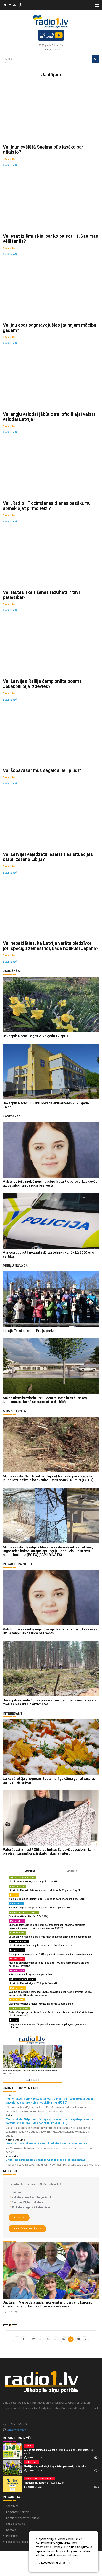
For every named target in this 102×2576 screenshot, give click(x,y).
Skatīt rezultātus (27, 2252)
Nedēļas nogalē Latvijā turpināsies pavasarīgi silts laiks (39, 1931)
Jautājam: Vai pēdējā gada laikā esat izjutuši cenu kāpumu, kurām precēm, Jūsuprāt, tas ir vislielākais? (48, 2329)
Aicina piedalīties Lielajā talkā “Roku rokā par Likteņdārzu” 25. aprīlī (47, 1922)
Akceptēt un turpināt (52, 2562)
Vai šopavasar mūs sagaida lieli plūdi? (42, 779)
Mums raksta (17, 1944)
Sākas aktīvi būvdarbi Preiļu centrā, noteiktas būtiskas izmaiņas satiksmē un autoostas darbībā (45, 1417)
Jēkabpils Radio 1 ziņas (22, 1901)
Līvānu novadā (17, 2011)
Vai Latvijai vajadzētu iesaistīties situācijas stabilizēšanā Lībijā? (48, 866)
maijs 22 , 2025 (11, 2336)
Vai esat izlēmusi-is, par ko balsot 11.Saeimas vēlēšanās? (50, 241)
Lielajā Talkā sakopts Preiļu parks (29, 1347)
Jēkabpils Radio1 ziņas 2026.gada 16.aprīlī (33, 2006)
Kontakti (11, 2554)
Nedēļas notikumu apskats (24, 1936)
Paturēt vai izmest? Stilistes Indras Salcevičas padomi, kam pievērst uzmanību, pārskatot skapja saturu (49, 1875)
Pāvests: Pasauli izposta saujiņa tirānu (30, 1998)
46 (63, 2363)
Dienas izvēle (17, 1974)
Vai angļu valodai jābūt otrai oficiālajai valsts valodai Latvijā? (49, 421)
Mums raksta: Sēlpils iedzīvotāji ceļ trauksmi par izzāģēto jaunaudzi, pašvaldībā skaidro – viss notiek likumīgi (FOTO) (48, 1496)
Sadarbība (12, 2530)
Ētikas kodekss (15, 2548)
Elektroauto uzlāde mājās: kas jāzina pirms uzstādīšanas (41, 2027)
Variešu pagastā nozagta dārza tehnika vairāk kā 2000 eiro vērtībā (48, 1269)
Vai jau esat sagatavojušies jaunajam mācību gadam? (49, 331)
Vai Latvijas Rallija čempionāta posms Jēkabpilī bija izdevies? (42, 691)
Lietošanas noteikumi (19, 2566)
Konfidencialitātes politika (23, 2542)
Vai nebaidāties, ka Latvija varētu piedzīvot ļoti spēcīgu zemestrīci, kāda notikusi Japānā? (50, 956)
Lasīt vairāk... (11, 166)
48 (78, 2363)
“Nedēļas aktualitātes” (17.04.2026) (28, 1939)
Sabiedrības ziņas (19, 2032)
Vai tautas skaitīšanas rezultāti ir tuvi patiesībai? (41, 601)
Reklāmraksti (17, 2023)
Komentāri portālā (18, 2536)
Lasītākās (72, 1894)
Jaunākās (30, 1894)
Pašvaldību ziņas (18, 1965)
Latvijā (13, 1918)
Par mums (12, 2560)
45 (55, 2363)
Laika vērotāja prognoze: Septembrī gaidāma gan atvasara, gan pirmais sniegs (49, 1803)
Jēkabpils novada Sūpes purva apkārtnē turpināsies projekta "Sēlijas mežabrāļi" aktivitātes (49, 1723)
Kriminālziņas (17, 1956)
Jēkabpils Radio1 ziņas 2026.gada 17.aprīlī (35, 1048)
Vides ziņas (16, 1927)
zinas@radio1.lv (16, 2454)
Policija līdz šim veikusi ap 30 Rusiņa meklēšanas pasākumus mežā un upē (51, 1977)
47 (70, 2363)
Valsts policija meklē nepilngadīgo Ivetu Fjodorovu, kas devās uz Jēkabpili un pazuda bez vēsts (50, 1197)
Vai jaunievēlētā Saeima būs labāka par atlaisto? (43, 150)
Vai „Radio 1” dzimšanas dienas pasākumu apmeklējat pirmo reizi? (47, 511)
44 (48, 2363)
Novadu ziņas (17, 1910)
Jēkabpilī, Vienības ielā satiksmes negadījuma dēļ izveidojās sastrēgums (50, 1960)
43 (40, 2363)
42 (33, 2363)
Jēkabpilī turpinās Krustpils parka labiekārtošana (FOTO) (40, 1968)
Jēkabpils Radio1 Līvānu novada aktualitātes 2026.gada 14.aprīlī (46, 1118)
